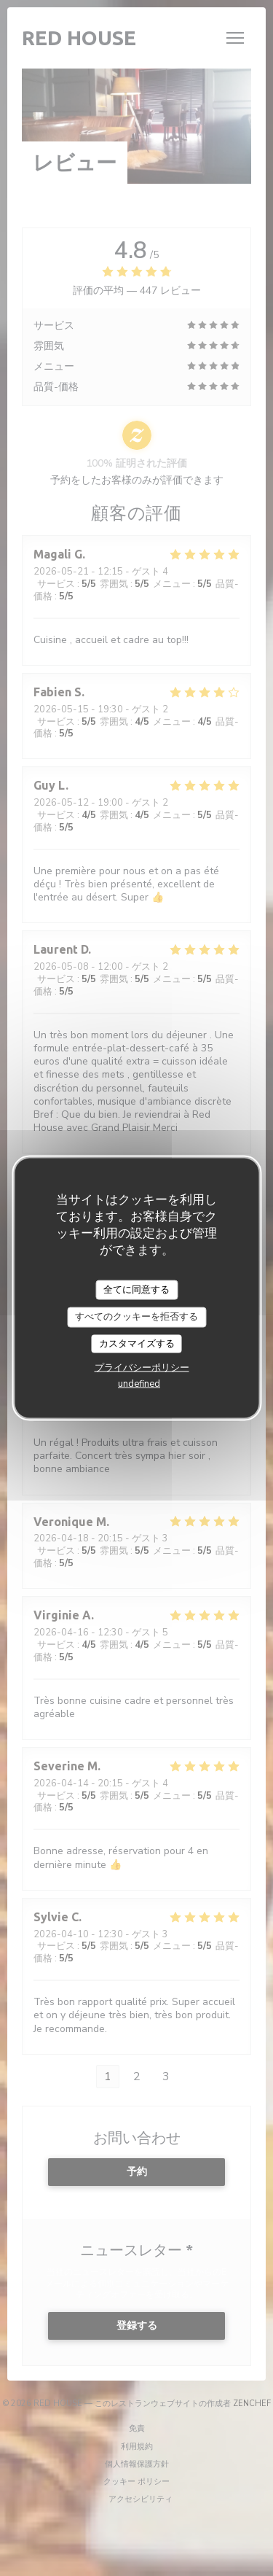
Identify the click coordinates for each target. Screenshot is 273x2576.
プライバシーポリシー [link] (142, 1367)
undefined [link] (139, 1383)
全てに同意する (136, 1289)
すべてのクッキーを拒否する (136, 1316)
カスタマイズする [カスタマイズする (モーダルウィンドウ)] (137, 1343)
